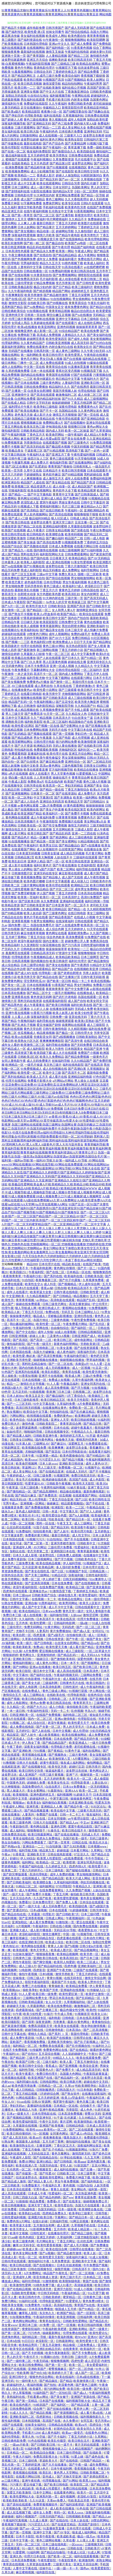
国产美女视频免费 (14, 682)
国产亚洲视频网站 (17, 793)
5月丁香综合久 (76, 1395)
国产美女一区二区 (14, 985)
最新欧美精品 (99, 618)
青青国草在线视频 (58, 374)
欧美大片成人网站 (78, 1878)
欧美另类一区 (89, 1954)
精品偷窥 (69, 2345)
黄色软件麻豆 (52, 474)
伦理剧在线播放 (31, 147)
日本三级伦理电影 (69, 2452)
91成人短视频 (98, 2257)
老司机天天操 (99, 905)
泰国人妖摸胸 (11, 765)
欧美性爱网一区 (41, 1623)
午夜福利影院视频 (38, 63)
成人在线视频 (32, 1615)
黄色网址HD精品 (29, 498)
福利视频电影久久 (92, 2416)
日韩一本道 (50, 1511)
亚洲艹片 (72, 1774)
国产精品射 (17, 2057)
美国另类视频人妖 (65, 390)
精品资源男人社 (41, 486)
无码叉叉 (67, 1312)
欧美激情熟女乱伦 (22, 2145)
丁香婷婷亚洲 (31, 2464)
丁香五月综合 (36, 937)
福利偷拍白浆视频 (54, 1802)
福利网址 (28, 1862)
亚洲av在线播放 (40, 1667)
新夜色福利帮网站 (66, 1344)
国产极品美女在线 (52, 630)
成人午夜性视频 (94, 877)
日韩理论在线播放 (82, 2249)
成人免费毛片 (87, 793)
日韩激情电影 (54, 2030)
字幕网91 (60, 2217)
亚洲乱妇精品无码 (48, 2349)
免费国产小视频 (88, 1052)
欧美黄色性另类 (75, 207)
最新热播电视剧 (94, 1491)
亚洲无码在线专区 (46, 873)
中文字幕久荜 (69, 1511)
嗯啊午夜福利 (36, 219)
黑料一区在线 (45, 1523)
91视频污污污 (35, 1539)
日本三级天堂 (74, 630)
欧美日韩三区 (63, 1340)
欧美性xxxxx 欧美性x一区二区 (46, 2129)
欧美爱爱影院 (100, 2568)
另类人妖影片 (92, 973)
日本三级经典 (29, 1487)
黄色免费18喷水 (94, 2301)
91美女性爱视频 (81, 562)
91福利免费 (33, 2448)
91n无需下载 (96, 2293)
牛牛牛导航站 (94, 1858)
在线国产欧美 (92, 1264)
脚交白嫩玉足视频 (58, 315)
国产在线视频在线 (26, 809)
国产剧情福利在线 (17, 191)
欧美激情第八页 (60, 1758)
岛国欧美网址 (81, 187)
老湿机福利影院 (30, 1934)
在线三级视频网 (69, 550)
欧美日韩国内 (95, 1683)
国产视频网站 (90, 1663)
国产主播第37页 (69, 977)
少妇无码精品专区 (42, 1938)
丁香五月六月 (49, 590)
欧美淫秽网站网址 (20, 741)
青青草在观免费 (86, 2197)
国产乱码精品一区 (88, 1998)
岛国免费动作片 (33, 1786)
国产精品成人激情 (14, 2181)
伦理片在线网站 (16, 1080)
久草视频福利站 (73, 115)
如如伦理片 (15, 1431)
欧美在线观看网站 (49, 183)
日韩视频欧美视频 (78, 2516)
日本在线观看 (58, 1910)
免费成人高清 (100, 634)
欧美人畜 (66, 2061)
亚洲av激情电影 (65, 1718)
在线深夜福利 (65, 921)
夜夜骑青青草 (55, 989)
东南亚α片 (82, 1363)
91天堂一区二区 (54, 713)
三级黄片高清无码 (19, 1758)
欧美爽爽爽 (56, 1447)
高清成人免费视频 (49, 335)
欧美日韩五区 (62, 1667)
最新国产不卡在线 (64, 1982)
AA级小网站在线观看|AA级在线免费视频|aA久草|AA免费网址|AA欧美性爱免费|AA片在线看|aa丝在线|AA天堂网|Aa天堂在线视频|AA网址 (56, 1200)
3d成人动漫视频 (65, 1332)
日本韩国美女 (74, 1048)
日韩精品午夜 (11, 622)
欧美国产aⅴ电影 (75, 243)
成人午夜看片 (36, 530)
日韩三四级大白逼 (25, 2197)
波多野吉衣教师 (93, 135)
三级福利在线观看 (85, 857)
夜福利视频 (34, 2384)
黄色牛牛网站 (23, 67)
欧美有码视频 (74, 534)
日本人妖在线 (79, 2520)
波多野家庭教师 (27, 1427)
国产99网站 (20, 1667)
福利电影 (54, 2018)
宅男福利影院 (30, 263)
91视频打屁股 (78, 1691)
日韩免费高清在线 (14, 1834)
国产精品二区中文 (39, 993)
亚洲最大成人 (19, 1930)
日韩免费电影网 (21, 2408)
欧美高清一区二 (53, 785)
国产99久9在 (38, 2373)
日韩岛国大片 (66, 2089)
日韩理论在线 (82, 2037)
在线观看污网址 (81, 678)
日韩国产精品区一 (92, 2460)
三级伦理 (81, 2357)
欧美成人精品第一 (80, 2229)
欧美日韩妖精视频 (83, 1419)
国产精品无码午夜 (86, 1738)
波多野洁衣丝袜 (77, 1770)
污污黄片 (16, 2484)
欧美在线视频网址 (39, 490)
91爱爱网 (19, 2552)
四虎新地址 (44, 2416)
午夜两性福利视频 (53, 1487)
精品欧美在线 (71, 1264)
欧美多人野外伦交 (90, 1982)
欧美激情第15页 (84, 2380)
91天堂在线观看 (97, 929)
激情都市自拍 (97, 1830)
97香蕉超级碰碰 (31, 618)
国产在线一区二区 (14, 151)
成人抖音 (50, 1284)
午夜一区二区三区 (58, 654)
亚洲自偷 (31, 1603)
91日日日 (28, 2341)
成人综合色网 (55, 929)
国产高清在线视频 (61, 514)
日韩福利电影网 (65, 1623)
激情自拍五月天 (16, 829)
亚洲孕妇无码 (93, 131)
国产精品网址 (102, 642)
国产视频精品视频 (19, 2117)
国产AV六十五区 (60, 638)
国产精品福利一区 (67, 2077)
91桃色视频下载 (72, 263)
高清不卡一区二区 (46, 674)
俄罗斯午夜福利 (64, 2101)
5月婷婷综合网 (49, 2093)
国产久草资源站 (100, 430)
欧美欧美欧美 (22, 1647)
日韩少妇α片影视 (91, 1946)
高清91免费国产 (91, 897)
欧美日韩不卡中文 (90, 689)
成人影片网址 (17, 833)
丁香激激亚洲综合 (77, 91)
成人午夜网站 (87, 255)
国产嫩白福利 (55, 538)
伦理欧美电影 (33, 115)
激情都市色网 (99, 55)
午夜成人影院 (17, 781)
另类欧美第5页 (90, 1344)
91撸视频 (9, 1762)
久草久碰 (8, 2572)
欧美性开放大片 (36, 606)
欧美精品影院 (31, 111)
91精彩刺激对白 (91, 175)
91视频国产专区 (77, 1571)
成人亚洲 (63, 2225)
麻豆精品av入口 (91, 506)
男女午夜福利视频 (75, 582)
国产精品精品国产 (54, 1742)
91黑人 (40, 2037)
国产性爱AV (47, 2173)
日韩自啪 (60, 1288)
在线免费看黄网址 (51, 1890)
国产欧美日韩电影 (56, 2484)
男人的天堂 (14, 2357)
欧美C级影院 (101, 2177)
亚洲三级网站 (11, 1639)
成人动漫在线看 (69, 279)
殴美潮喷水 (103, 2133)
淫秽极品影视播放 (60, 1316)
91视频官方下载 (66, 67)
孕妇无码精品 (74, 785)
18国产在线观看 (13, 2424)
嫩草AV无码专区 (24, 2245)
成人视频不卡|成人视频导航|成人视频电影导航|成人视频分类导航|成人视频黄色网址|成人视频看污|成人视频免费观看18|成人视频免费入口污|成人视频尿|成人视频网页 (56, 1192)
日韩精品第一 (98, 1571)
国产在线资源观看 (86, 1348)
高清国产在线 (78, 1479)
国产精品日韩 (92, 1423)
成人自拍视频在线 (55, 1068)
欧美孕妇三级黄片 (81, 2213)
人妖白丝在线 (101, 1890)
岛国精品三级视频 (23, 418)
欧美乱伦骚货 (57, 2440)
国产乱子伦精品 (53, 2149)
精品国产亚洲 (93, 1048)
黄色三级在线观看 (62, 458)
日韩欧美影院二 (47, 1423)
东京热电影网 (11, 909)
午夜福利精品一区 (74, 2293)
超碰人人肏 (37, 1336)
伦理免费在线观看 (75, 2333)
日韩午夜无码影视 (93, 977)
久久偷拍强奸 (84, 231)
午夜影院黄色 (67, 2560)
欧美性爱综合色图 (54, 1515)
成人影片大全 (43, 414)
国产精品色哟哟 (50, 2197)
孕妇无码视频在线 (92, 1882)
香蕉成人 (51, 2065)
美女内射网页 (90, 594)
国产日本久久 (71, 658)
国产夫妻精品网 (75, 143)
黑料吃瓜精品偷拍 (34, 1363)
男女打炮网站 (83, 985)
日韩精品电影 (75, 2125)
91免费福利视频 (59, 271)
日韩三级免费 (42, 1475)
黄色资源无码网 (41, 997)
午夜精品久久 (82, 1886)
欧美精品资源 (11, 905)
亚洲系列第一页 (47, 2496)
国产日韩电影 (43, 1643)
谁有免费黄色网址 (77, 307)
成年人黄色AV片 (97, 1463)
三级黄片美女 (62, 2564)
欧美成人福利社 (94, 263)
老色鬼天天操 (23, 414)
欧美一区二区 (88, 1790)
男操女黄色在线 (69, 502)
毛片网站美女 (45, 2241)
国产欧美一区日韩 (59, 981)
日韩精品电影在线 (30, 598)
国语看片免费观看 (33, 989)
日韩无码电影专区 (34, 2018)
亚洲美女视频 (30, 91)
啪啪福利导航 (33, 1431)
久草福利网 (65, 2237)
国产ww (68, 2197)
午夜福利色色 (49, 131)
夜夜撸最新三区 (46, 1280)
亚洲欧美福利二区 (90, 1966)
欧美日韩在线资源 (78, 861)
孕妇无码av (18, 2105)
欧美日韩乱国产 (38, 833)
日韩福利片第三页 (96, 139)
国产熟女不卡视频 (20, 614)
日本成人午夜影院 (14, 602)
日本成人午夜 (37, 2193)
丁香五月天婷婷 (66, 223)
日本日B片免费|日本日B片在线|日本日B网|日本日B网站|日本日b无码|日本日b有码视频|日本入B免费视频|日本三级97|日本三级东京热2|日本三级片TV (55, 1112)
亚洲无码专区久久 (99, 662)
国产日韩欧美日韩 (43, 2444)
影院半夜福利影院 (37, 1982)
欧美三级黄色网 (21, 1822)
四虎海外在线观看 (15, 1591)
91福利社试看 (28, 2301)
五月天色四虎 (39, 163)
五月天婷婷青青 (55, 1778)
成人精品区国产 (82, 486)
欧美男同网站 (68, 1603)
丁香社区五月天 (65, 2145)
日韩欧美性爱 (89, 1292)
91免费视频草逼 (12, 442)
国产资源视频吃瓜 (66, 2412)
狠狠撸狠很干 (36, 1830)
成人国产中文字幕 (34, 1607)
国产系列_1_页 (58, 2034)
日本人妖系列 (101, 1535)
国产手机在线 (95, 1503)
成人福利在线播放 (66, 2169)
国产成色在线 (94, 2456)
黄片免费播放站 (61, 1631)
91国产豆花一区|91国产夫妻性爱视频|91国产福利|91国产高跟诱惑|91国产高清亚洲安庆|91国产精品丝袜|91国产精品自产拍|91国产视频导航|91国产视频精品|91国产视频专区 (56, 1208)
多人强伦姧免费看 (68, 1567)
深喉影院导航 (65, 705)
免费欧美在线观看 (51, 2045)
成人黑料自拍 (43, 685)
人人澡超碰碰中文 (74, 2053)
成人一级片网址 (41, 187)
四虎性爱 (77, 2361)
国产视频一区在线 (47, 725)
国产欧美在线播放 (26, 410)
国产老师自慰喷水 (70, 973)
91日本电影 (84, 2089)
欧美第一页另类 (12, 470)
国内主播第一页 (53, 941)
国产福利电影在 (92, 2181)
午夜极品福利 (69, 1383)
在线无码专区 (73, 1978)
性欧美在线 (56, 1519)
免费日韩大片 (11, 1423)
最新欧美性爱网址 (51, 2177)
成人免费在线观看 (52, 362)
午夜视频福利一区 (78, 1918)
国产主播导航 (65, 215)
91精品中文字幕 (100, 965)
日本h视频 (46, 1974)
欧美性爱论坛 (98, 2333)
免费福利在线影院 (36, 103)
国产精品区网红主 (23, 75)
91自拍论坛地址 (38, 95)
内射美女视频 (80, 99)
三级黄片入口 (73, 135)
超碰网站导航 (65, 231)
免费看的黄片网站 (37, 1535)
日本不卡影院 (25, 2536)
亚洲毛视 (32, 1806)
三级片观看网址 (25, 127)
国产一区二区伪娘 (14, 678)
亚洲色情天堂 (14, 315)
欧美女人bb (99, 2014)
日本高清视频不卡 (26, 821)
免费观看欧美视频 (46, 749)
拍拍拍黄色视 (42, 1531)
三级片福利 (50, 2061)
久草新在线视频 (33, 1639)
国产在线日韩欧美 (52, 510)
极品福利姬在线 (16, 155)
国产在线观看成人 (33, 929)
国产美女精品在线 (58, 482)
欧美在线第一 (11, 358)
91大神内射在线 (53, 598)
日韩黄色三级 (22, 1958)
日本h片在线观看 (27, 1288)
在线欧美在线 (56, 1695)
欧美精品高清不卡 (80, 1288)
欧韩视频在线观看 (39, 1415)
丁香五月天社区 (33, 1312)
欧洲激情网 (87, 2560)
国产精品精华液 (35, 167)
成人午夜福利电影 (92, 1687)
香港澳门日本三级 (58, 1391)
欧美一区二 (77, 2365)
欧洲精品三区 (80, 885)
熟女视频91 (14, 1411)
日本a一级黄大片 (18, 2113)
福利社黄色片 (43, 865)
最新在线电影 (33, 143)
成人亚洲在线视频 (58, 562)
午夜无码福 (41, 2361)
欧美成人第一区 (33, 2249)
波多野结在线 (55, 566)
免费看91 (25, 1902)
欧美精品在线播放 (86, 769)
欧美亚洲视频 (66, 2317)
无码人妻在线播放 (65, 745)
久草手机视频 (78, 1698)
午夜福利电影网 (41, 1268)
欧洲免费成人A (63, 642)
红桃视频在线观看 (14, 2077)
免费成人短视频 (59, 1379)
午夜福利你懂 (22, 1328)
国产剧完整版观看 (15, 1874)
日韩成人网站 (54, 1918)
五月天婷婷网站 (66, 227)
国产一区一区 (55, 861)
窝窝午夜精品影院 (80, 1826)
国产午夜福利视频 (14, 434)
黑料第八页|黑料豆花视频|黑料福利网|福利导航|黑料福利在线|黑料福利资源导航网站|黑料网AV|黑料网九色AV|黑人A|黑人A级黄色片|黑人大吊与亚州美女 (56, 1140)
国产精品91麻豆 (26, 1495)
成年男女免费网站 (87, 889)
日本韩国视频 (31, 2420)
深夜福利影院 (39, 1017)
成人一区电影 (97, 1635)
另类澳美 (59, 2022)
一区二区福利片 (91, 670)
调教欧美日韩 (14, 721)
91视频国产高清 (53, 79)
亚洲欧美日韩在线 (45, 1958)
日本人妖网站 (27, 227)
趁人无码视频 (99, 199)
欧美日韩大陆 (30, 131)
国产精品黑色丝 (12, 1005)
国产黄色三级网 (86, 2384)
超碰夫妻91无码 (100, 51)
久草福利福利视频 (66, 1882)
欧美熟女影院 (74, 139)
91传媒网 (35, 2049)
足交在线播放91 (31, 107)
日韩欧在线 (75, 2548)
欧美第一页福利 (28, 897)
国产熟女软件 (70, 2093)
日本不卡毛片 (102, 678)
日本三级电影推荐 (26, 1399)
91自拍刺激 (54, 1846)
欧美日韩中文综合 (31, 2065)
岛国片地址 (41, 1320)
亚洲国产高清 (76, 606)
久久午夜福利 (58, 103)
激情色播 (28, 1423)
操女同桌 (16, 1543)
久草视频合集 (12, 2508)
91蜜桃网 (45, 1427)
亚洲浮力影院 (63, 2289)
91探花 (47, 2305)
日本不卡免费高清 (37, 666)
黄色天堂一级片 (74, 1611)
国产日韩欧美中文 (98, 606)
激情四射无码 (81, 2153)
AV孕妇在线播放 (71, 2157)
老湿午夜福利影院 (30, 941)
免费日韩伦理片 (47, 2073)
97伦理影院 (63, 1886)
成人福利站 (18, 1830)
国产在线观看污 (66, 323)
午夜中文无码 (48, 2121)
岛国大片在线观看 (87, 2205)
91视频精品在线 (99, 498)
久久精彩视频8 (78, 1028)
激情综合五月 (12, 1695)
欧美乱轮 (45, 2472)
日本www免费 (51, 1611)
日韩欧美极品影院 (20, 287)
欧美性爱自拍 (64, 2205)
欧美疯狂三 (96, 1395)
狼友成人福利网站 (73, 1762)
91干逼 (58, 2117)
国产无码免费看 (81, 1044)
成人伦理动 (80, 1730)
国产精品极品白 (69, 845)
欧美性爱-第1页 (34, 31)
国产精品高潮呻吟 (45, 1491)
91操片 (48, 2014)
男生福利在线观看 (33, 99)
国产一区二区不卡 (77, 905)
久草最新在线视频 (80, 526)
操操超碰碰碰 (61, 402)
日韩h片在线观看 (92, 203)
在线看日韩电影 (31, 693)
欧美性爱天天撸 (57, 1647)
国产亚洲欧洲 (22, 1750)
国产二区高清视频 (95, 2030)
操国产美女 (94, 1639)
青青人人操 (55, 1946)
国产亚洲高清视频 (37, 1583)
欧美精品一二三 (25, 175)
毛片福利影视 (49, 279)
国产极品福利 (55, 1395)
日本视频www (97, 1846)
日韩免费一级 (59, 1017)
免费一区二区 (31, 1579)
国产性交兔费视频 (55, 825)
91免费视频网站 (14, 2129)
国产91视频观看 (57, 167)
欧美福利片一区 (53, 813)
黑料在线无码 (30, 554)
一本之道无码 (23, 674)
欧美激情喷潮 (87, 741)
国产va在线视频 (12, 566)
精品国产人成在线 (33, 482)
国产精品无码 (60, 1527)
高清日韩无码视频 (28, 1407)
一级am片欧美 (20, 2444)
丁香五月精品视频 (25, 2093)
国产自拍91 (29, 2053)
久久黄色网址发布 (90, 410)
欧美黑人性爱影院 (49, 1858)
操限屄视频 (62, 2269)
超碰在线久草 (67, 1595)
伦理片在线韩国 (31, 646)
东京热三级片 (52, 1064)
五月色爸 (22, 1623)
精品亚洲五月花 (12, 211)
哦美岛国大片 (73, 2137)
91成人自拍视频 (75, 362)
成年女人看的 (11, 1044)
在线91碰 (12, 2528)
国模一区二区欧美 (90, 574)
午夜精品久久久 (82, 1431)
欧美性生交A (33, 1284)
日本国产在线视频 (51, 2400)
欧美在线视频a (101, 981)
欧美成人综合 (54, 1942)
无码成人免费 (84, 1009)
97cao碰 (12, 2237)
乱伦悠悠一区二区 (19, 2169)
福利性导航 (27, 2069)
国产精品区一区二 (39, 610)
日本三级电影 (90, 319)
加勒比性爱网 (101, 1942)
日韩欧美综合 (57, 606)
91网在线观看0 (26, 2097)
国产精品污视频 (73, 1459)
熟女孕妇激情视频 (93, 2026)
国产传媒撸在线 (12, 143)
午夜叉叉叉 (65, 1523)
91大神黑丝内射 (44, 195)
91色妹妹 (98, 1918)
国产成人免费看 (81, 43)
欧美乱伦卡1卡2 (30, 1515)
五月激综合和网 (44, 2225)
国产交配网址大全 (72, 725)
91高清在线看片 (72, 267)
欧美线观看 (21, 1950)
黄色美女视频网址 (92, 1898)
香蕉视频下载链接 (93, 75)
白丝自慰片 (53, 1786)
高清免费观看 (75, 937)
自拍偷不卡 (88, 2105)
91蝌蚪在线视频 (44, 319)
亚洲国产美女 (93, 785)
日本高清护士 (71, 897)
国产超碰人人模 (12, 119)
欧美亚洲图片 (102, 562)
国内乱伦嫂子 (90, 183)
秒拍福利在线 (23, 749)
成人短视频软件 (47, 849)
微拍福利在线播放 (78, 2141)
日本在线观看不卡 (99, 470)
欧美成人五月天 (37, 1076)
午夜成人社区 (76, 2552)
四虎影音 (39, 1970)
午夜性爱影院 (47, 2560)
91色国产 (8, 1371)
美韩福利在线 (16, 2396)
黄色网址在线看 (56, 933)
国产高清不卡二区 (74, 1072)
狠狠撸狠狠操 (87, 953)
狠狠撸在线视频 (31, 697)
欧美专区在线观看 (22, 2349)
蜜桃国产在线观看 (17, 159)
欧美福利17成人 (73, 586)
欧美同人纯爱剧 (65, 1962)
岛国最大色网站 (71, 2073)
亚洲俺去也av (38, 1591)
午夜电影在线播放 (96, 354)
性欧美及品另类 (79, 2500)
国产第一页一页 (56, 2365)
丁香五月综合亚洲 (61, 1499)
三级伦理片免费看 (60, 1547)
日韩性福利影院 (97, 1575)
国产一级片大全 (14, 1894)
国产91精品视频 (54, 450)
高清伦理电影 (38, 1874)
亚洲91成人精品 (51, 498)
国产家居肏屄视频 (14, 2026)
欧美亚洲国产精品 (30, 813)
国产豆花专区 (65, 701)
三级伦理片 (15, 1627)
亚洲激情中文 (20, 394)
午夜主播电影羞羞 (20, 255)
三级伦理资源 (23, 283)
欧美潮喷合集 (55, 534)
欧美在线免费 (90, 331)
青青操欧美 (56, 1986)
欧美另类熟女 (59, 155)
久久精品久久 (84, 666)
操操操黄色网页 (21, 1316)
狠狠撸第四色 (102, 1272)
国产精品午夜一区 (76, 1806)
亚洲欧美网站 (78, 2329)
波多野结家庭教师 (14, 59)
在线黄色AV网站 (96, 2432)
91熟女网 (8, 2141)
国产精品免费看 (88, 71)
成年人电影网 (77, 119)
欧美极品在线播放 (23, 658)
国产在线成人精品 (14, 402)
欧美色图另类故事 (24, 2085)
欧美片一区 (84, 2492)
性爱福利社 (82, 1547)
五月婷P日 (23, 1730)
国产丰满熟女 (63, 797)
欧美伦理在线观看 (58, 885)
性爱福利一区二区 (61, 2193)
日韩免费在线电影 (81, 155)
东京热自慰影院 (76, 646)
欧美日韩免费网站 (31, 2365)
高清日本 (8, 1463)
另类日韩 (67, 2357)
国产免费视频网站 (65, 275)
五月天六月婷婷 (12, 474)
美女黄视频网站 (100, 339)
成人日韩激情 (27, 705)
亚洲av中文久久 (59, 43)
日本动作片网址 (94, 1938)
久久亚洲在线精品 (99, 438)
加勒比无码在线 (16, 95)
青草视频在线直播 (34, 1754)
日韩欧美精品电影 (33, 430)
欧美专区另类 (57, 1766)
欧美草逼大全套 (41, 1292)
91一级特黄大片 (27, 2380)
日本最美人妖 (11, 562)
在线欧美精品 (20, 163)
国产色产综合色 (53, 143)
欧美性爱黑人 (74, 354)
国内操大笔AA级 (85, 123)
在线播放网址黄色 (54, 1407)
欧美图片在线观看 (90, 223)
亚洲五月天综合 (37, 59)
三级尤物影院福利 (86, 2237)
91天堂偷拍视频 (85, 458)
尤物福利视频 (34, 1451)
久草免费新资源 (63, 159)
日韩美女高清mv (25, 239)
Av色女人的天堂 (56, 602)
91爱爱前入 (73, 2301)
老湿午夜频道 (57, 1722)
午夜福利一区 (74, 510)
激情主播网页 (51, 1934)
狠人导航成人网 (26, 1308)
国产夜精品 (56, 1750)
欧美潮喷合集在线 (91, 2209)
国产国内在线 (39, 558)
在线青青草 (71, 2349)
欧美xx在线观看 (22, 1036)
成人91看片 (65, 2285)
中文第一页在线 (34, 366)
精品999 (32, 1264)
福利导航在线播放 (58, 1044)
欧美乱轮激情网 (12, 243)
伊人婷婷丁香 (51, 1579)
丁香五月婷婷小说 (71, 650)
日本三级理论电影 (33, 965)
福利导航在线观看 (88, 869)
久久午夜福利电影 (20, 291)
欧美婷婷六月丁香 (61, 2373)
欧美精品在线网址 (88, 63)
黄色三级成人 (52, 586)
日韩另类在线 (33, 785)
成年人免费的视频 (62, 1874)
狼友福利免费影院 (39, 151)
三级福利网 (50, 1683)
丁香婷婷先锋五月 (65, 71)
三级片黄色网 (78, 1754)
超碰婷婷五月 (80, 291)
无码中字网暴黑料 (36, 638)
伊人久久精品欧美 (22, 2488)
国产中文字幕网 (98, 602)
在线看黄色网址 (65, 2492)
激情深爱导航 (52, 83)
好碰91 (14, 1858)
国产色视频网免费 (23, 259)
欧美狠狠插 (21, 1794)
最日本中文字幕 (44, 1671)
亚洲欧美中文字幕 (84, 2261)
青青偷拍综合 (101, 2022)
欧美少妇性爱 (84, 1013)
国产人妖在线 (41, 1730)
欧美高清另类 (42, 2289)
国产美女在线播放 (58, 965)
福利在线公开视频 (74, 87)
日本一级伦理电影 (97, 1599)
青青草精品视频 (59, 311)
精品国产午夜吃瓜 (55, 2273)
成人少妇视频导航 (42, 171)
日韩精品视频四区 (90, 1332)
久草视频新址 (96, 1068)
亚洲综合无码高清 (52, 801)
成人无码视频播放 (58, 1367)
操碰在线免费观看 (28, 1304)
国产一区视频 (66, 2325)
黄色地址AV (11, 1946)
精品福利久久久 (59, 386)
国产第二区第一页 (36, 1543)
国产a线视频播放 (64, 1036)
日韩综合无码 (43, 71)
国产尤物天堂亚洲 (69, 2476)
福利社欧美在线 (81, 1005)
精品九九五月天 (50, 263)
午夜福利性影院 (38, 1710)
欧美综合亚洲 (89, 2065)
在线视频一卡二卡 (44, 1599)
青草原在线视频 (14, 2564)
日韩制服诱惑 (45, 2089)
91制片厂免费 (98, 2149)
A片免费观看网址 (89, 1403)
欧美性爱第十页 (87, 2341)
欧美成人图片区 (62, 1950)
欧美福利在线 (73, 1276)
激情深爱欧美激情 (14, 538)
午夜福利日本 (95, 2097)
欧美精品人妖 (11, 1312)
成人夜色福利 (66, 1352)
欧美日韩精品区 (56, 909)
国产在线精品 (79, 2049)
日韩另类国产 (55, 27)
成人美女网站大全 (74, 127)
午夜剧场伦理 (19, 1826)
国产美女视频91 (25, 231)
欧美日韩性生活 (99, 1499)
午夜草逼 (12, 1487)
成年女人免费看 (47, 259)
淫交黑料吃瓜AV (35, 981)
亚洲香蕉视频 (20, 921)
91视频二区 (18, 1722)
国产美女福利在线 (99, 335)
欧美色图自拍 (77, 35)
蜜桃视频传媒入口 (54, 2448)
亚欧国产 (16, 2041)
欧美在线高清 (66, 1619)
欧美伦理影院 (11, 147)
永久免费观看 (50, 901)
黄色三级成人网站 (54, 1691)
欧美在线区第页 (75, 809)
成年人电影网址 (18, 1702)
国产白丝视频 (72, 358)
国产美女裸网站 (66, 841)
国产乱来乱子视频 (23, 1024)
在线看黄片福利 (100, 1451)
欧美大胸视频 (44, 857)
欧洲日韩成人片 (49, 1308)
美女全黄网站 (36, 1790)
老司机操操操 (102, 103)
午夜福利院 (37, 1272)
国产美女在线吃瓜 (37, 1571)
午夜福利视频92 (41, 159)
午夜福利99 (40, 1926)
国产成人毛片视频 (76, 2245)
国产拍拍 (50, 2384)
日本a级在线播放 (88, 2376)
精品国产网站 (61, 291)
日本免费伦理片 (43, 1902)
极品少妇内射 (43, 287)
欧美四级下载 (43, 1052)
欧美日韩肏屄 (59, 961)
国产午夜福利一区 (55, 147)
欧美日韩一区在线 (34, 1519)
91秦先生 (54, 1830)
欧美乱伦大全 (98, 1842)
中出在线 (39, 1818)
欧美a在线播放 (27, 327)
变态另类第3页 (65, 283)
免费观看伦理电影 (96, 2137)
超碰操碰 (8, 2516)
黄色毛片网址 (30, 358)
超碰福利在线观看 (14, 634)
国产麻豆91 (59, 1443)
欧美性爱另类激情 (95, 1371)
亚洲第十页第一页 (14, 55)
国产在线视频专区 (34, 1766)
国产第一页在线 (88, 414)
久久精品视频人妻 (33, 909)
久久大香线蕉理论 (77, 199)
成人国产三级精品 (33, 199)
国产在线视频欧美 (87, 1583)
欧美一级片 (25, 1643)
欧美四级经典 (78, 1906)
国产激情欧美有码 (63, 1659)
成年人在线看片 (39, 773)
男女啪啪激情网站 (83, 578)
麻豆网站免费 (11, 502)
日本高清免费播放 (41, 2309)
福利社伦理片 (78, 961)
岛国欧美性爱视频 (23, 2293)
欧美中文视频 (19, 2233)
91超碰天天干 (82, 1794)
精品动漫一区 (46, 231)
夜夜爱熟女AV (88, 1930)
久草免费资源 (61, 2261)
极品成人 (39, 1316)
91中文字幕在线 (44, 1403)
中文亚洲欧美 (15, 1296)
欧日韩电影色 (36, 534)
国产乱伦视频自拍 (78, 2045)
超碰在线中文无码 (96, 2081)
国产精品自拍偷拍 (53, 2552)
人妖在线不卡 (63, 857)
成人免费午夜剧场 (14, 1559)
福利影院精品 (46, 705)
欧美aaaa (80, 2161)
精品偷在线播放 (71, 1491)
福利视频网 (64, 1794)
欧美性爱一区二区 (30, 1072)
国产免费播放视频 (37, 1507)
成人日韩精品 (25, 2089)
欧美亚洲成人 (78, 1742)
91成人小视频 (83, 2289)
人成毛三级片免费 (49, 75)
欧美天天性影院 (78, 1399)
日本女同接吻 (57, 1818)
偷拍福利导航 (59, 462)
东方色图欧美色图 (49, 594)
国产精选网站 (59, 837)
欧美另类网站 (11, 1579)
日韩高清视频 (20, 961)
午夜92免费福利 (100, 530)
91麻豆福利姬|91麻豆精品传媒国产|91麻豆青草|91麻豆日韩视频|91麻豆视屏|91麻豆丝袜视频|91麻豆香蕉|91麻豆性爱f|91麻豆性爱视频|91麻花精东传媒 (56, 1236)
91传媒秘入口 (96, 1990)
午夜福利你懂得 (44, 2317)
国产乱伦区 (97, 1324)
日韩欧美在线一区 (30, 825)
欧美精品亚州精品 (96, 107)
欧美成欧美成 (66, 2536)
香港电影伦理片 (44, 67)
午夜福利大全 (36, 454)
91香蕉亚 (19, 1854)
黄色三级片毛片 (71, 2277)
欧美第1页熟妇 (85, 1020)
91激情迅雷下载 (61, 1591)
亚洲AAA (71, 1790)
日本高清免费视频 (70, 2113)
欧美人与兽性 (55, 1048)
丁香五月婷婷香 (66, 893)
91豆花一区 (100, 1367)
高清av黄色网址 (50, 765)
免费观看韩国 (17, 753)
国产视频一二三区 (17, 642)
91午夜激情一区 (53, 39)
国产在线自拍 (43, 255)
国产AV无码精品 (99, 558)
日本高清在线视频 (90, 893)
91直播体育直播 (78, 366)
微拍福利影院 (11, 430)
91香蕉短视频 (28, 1375)
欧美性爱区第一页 (71, 1994)
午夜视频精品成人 (42, 957)
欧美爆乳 (35, 2388)
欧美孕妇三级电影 (46, 406)
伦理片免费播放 (88, 1619)
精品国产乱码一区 (20, 701)
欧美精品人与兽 (27, 2109)
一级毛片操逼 (33, 1064)
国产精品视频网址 (86, 1950)
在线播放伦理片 (59, 2233)
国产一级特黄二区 (19, 2361)
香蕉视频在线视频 (25, 2472)
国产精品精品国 (53, 1878)
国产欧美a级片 (11, 111)
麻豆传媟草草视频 (33, 933)
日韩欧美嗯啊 (22, 1818)
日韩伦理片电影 (44, 741)
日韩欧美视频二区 (92, 2472)
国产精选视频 (42, 291)
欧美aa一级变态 (73, 2432)
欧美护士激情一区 (98, 1994)
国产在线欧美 (92, 2452)
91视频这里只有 (48, 239)
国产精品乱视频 (41, 2412)
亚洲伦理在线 (83, 1316)
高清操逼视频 (83, 2285)
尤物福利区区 (68, 749)
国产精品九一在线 (20, 550)
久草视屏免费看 (94, 1280)
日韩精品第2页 (24, 857)
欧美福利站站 (30, 630)
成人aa (6, 2085)
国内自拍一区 (11, 761)
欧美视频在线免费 (34, 1447)
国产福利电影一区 (58, 47)
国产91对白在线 (100, 343)
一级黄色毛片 (99, 1056)
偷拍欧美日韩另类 (82, 1894)
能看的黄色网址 (100, 2049)
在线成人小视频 (84, 917)
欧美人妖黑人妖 (63, 1013)
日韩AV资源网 (41, 2101)
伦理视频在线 (51, 2480)
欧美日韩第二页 (91, 279)
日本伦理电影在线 (44, 2113)
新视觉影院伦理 (72, 107)
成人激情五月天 (53, 478)
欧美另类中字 (52, 693)
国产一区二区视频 (82, 2273)
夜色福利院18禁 (41, 642)
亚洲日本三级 (28, 2325)
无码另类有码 (33, 586)
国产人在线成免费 (67, 925)
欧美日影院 (24, 1671)
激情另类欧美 (64, 1974)
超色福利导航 (33, 582)
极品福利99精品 (39, 518)
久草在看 (69, 2540)
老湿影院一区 (44, 2341)
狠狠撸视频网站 (75, 39)
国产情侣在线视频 (58, 578)
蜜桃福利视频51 (50, 506)
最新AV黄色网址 (78, 2022)
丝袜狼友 (19, 1978)
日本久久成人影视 (25, 1555)
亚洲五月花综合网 (86, 2564)
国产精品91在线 (100, 307)
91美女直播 (65, 1348)
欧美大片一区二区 (79, 1778)
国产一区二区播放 (17, 1009)
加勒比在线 (18, 1551)
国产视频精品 (67, 1284)
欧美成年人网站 (56, 35)
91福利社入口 (101, 2045)
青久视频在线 (58, 119)
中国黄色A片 (45, 2069)
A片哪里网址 (81, 1758)
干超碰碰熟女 (33, 474)
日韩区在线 (80, 1842)
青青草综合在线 (56, 366)
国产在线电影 (69, 2460)
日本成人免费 (95, 1726)
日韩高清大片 (30, 179)
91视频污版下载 (97, 143)
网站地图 (105, 14)
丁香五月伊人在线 (96, 674)
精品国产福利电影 (83, 247)
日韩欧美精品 (36, 538)
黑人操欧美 (10, 1375)
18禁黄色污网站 (37, 634)
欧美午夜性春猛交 (49, 757)
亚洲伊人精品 (36, 861)
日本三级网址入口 (87, 1312)
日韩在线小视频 (61, 1926)
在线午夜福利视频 (36, 211)
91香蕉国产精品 (62, 985)
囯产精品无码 (49, 179)
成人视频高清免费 (75, 1679)
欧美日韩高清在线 (83, 271)
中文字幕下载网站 (58, 678)
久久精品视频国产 (38, 1296)
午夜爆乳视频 (20, 462)
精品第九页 (47, 1850)
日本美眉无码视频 (28, 853)
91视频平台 (93, 1467)
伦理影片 (48, 1914)
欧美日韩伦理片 (53, 354)
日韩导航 (101, 2213)
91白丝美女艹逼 (82, 717)
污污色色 (34, 2333)
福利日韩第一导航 (97, 901)
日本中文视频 (61, 1730)
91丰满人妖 (24, 1443)
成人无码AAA (90, 1655)
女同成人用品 (20, 323)
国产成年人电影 (78, 339)
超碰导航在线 (34, 2030)
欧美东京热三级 (34, 426)
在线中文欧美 (30, 765)
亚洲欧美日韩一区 (93, 382)
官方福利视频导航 (61, 769)
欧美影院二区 (79, 2484)
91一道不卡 (65, 2444)
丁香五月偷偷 (31, 2149)
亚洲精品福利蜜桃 (55, 526)
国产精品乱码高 (60, 833)
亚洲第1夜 (100, 1886)
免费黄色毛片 (87, 817)
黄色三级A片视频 (95, 781)
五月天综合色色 (12, 638)
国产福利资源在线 (30, 39)
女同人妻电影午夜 (14, 1060)
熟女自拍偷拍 (11, 1842)
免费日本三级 (12, 1615)
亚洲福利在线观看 (72, 901)
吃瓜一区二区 (28, 2257)
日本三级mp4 (21, 1595)
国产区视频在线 (96, 725)
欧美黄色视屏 (11, 2018)
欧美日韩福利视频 (90, 2325)
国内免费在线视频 (85, 1926)
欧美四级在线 (86, 151)
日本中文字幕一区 (22, 2540)
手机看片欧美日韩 (58, 99)
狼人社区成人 (60, 518)
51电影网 (25, 1970)
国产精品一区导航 (93, 195)
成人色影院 (97, 1479)
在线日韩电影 (77, 913)
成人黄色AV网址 (47, 1663)
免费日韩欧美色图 (80, 103)
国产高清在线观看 (42, 394)
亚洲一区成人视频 (62, 666)
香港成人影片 (46, 175)
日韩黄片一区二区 (42, 793)
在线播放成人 (86, 993)
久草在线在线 (63, 685)
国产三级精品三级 (63, 63)
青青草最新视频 (88, 1551)
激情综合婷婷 (11, 654)
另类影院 (72, 2109)
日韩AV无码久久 (98, 757)
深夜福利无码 (86, 1352)
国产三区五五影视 (23, 574)
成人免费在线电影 (22, 1726)
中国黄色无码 (16, 1782)
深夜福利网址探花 (89, 2145)
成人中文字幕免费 (83, 654)
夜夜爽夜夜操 (52, 2137)
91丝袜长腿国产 (24, 1954)
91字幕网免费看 (31, 203)
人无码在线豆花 (39, 2153)
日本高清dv (74, 2030)
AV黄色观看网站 (74, 805)
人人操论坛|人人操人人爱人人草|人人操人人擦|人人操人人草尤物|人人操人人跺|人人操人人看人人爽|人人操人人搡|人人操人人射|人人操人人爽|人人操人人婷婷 (56, 1228)
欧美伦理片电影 (82, 1531)
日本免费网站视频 (36, 729)
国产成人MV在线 (26, 973)
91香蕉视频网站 (84, 211)
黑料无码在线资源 (30, 1001)
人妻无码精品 (11, 107)
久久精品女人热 (76, 713)
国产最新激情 (27, 650)
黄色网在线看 (39, 1826)
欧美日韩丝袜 (11, 1467)
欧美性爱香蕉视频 (49, 2245)
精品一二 (13, 1383)
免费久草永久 (68, 574)
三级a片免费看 (93, 1375)
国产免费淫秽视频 (23, 893)
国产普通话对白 (18, 1910)
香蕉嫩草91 (97, 1447)
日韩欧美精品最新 (31, 2002)
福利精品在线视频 (94, 358)
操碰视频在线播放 (45, 1359)
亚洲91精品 (44, 2161)
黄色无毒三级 (85, 2101)
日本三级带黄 (86, 2173)
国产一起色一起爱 (97, 450)
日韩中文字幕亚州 (93, 502)
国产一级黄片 (98, 2329)
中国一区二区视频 (22, 1523)
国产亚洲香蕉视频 (31, 1918)
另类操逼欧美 (11, 91)
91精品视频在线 (88, 841)
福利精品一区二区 (25, 2045)
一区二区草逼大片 (98, 1651)
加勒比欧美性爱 (97, 119)
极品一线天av (86, 2536)
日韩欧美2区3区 (28, 1056)
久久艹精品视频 (41, 717)
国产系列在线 (53, 1276)
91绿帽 (105, 1738)
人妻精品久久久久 (74, 335)
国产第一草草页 (22, 215)
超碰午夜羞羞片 (82, 1427)
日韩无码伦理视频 (14, 339)
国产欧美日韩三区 (85, 1667)
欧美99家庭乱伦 (44, 378)
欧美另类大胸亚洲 (87, 701)
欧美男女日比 (49, 845)
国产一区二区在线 (61, 1363)
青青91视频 (55, 1978)
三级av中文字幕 (47, 574)
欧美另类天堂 (27, 977)
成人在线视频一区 (51, 135)
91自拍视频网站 (61, 299)
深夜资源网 (17, 1778)
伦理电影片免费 (62, 1746)
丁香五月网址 (66, 2241)
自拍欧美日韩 (36, 303)
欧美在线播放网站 (74, 1734)
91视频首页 (82, 2014)
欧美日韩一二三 (25, 87)
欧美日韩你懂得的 (19, 2133)
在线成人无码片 (77, 1471)
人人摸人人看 (85, 2540)
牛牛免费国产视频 (95, 2265)
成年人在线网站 (12, 366)
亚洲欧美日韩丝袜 (71, 1463)
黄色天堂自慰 (33, 1028)
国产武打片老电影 (65, 997)
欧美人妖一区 (93, 2253)
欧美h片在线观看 (14, 1718)
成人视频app (18, 2309)
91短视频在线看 (37, 311)
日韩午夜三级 (17, 458)
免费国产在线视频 (14, 2369)
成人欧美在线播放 (62, 2508)
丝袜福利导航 (61, 1060)
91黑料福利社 (48, 1603)
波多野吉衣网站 (82, 163)
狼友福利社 (94, 1814)
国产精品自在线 (47, 977)
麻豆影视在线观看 (71, 873)
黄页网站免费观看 (68, 195)
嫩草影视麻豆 (19, 1938)
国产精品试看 (80, 2404)
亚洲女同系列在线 (93, 1383)
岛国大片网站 (99, 31)
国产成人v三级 (18, 518)
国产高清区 (21, 1340)
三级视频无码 (94, 2544)
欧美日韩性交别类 (87, 171)
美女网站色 (79, 2189)
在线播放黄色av (22, 689)
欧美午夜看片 (25, 2073)
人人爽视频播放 (31, 478)
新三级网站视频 (47, 650)
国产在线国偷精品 (71, 239)
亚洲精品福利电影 (80, 1076)
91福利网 (33, 2552)
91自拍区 (28, 1280)
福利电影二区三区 (75, 1714)
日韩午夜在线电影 (66, 1292)
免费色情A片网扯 (19, 2221)
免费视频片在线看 (71, 821)
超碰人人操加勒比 (68, 175)
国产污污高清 (71, 945)
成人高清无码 (80, 343)
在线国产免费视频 (99, 207)
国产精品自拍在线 (14, 1914)
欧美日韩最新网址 (40, 1834)
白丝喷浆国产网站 (71, 849)
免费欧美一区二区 (81, 1407)
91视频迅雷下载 (91, 370)
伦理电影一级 (47, 973)
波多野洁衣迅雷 (92, 2077)
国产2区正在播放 (16, 466)
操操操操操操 (95, 805)
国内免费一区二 (19, 925)
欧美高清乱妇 (71, 594)
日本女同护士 (62, 187)
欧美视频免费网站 (17, 171)
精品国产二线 (74, 538)
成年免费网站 (98, 2464)
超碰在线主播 (77, 662)
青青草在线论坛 (50, 2321)
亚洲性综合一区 (75, 761)
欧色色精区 (27, 2237)
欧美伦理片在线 (57, 753)
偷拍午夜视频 (28, 1974)
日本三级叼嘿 (90, 1914)
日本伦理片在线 (50, 1264)
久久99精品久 (88, 2117)
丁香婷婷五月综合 (96, 542)
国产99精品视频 (12, 913)
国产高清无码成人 (96, 598)
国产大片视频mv (38, 299)
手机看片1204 (31, 2432)
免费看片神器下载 (78, 2177)
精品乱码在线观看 (39, 247)
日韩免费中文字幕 (71, 622)
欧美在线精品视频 (48, 1563)
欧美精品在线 (46, 418)
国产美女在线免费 (73, 438)
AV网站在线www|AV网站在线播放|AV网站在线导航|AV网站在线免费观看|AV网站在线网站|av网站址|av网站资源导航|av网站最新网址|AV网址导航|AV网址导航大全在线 (55, 1164)
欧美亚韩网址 (47, 327)
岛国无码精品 (47, 2209)
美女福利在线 (11, 131)
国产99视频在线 (57, 303)
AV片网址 (39, 1547)
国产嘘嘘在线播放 (78, 1870)
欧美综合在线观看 (91, 614)
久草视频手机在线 (83, 2225)
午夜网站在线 (81, 95)
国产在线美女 (72, 2201)
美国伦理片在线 (83, 682)
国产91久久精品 (72, 398)
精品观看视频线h (73, 1503)
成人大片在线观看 (65, 1052)
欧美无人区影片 (90, 1603)
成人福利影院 (36, 1048)
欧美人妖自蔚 (33, 913)
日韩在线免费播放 (36, 386)
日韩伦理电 (10, 1850)
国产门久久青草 (31, 662)
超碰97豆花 (76, 1766)
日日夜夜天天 (59, 558)
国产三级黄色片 (78, 442)
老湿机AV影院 (87, 2496)
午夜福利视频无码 (66, 1675)
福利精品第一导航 (34, 2337)
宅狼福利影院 (17, 490)
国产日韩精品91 (94, 801)
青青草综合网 (81, 777)
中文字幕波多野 (13, 1535)
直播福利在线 (36, 753)
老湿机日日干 (94, 586)
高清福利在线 (63, 2305)
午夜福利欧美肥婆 (54, 2329)
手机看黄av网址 (38, 2396)
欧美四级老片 (11, 646)
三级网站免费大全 (35, 1998)
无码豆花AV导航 (65, 1930)
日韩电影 (68, 2018)
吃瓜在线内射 (54, 781)
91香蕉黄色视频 (81, 47)
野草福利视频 (95, 1359)
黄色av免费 (37, 1702)
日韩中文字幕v (20, 1599)
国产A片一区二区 (13, 606)
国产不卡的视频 (33, 2353)
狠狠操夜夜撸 (11, 51)
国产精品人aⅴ (69, 1822)
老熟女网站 (103, 2560)
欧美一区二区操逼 (77, 430)
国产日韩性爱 (85, 283)
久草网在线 (41, 1328)
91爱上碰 (77, 2456)
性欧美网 (23, 2373)
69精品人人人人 (64, 2057)
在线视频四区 (78, 167)
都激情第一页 (89, 1774)
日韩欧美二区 (11, 885)
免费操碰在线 (97, 219)
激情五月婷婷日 (78, 825)
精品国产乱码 (86, 1300)
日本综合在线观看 (92, 1902)
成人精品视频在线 (26, 709)
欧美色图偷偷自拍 (72, 1455)
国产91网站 (70, 2480)
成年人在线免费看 (77, 478)
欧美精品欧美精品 (68, 957)
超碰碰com (14, 2249)
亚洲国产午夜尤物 (59, 1970)
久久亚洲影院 (30, 945)
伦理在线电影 (87, 390)
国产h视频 (71, 1946)
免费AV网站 (27, 2161)
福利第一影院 (97, 2189)
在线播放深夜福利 (62, 1009)
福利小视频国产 (27, 2516)
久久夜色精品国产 (33, 343)
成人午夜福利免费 (42, 817)
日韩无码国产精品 (51, 2516)
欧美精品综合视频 (42, 2452)
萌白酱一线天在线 (20, 777)
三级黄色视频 (60, 1320)
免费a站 (38, 1647)
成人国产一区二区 (87, 2373)
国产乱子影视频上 (86, 2041)
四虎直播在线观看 (69, 1938)
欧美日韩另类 (99, 566)
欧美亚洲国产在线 (40, 2077)
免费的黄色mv (64, 1415)
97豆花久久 (82, 1854)
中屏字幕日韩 (59, 1798)
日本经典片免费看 (71, 131)
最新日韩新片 (46, 223)
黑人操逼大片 (16, 1790)
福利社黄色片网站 (52, 139)
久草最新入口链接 (33, 654)
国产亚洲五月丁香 (58, 454)
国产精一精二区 (34, 243)
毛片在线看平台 (85, 159)
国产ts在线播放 (82, 315)
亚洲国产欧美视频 (51, 2125)
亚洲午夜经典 (31, 2480)
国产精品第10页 (60, 163)
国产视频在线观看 (39, 733)
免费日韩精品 (81, 638)
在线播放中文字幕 (95, 1555)
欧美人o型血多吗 (45, 614)
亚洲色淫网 (59, 1826)
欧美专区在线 (71, 203)
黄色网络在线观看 (17, 817)
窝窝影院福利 (31, 2329)
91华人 (100, 2369)
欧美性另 (8, 1300)
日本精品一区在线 (79, 1272)
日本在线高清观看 (89, 2018)
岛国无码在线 (48, 2165)
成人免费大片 (39, 462)
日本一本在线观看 (42, 370)
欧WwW (80, 2337)
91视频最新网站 (77, 2149)
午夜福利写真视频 (15, 2520)
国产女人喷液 (97, 646)
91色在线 (82, 2508)
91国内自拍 (84, 2185)
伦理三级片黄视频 (20, 319)
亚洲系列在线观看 (27, 1371)
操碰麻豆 (53, 1503)
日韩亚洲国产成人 (84, 1336)
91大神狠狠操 (11, 1786)
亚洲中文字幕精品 (68, 319)
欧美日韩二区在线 (78, 1942)
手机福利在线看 (53, 207)
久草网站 (101, 2436)
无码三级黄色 (98, 1838)
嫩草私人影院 (28, 2313)
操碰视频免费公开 (95, 2201)
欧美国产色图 (73, 781)
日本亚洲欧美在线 (81, 1802)
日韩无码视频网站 (75, 1579)
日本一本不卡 (70, 1663)
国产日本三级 (89, 1958)
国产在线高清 (94, 1064)
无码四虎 (68, 1627)
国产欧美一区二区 (60, 2556)
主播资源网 (44, 2145)
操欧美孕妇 (30, 1990)
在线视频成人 (31, 1878)
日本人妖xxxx (48, 1463)
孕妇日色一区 (84, 733)
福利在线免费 (97, 1028)
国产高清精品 (30, 510)
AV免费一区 (47, 2325)
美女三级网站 (96, 913)
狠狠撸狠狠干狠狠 (86, 514)
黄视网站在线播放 (74, 1308)
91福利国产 (40, 2392)
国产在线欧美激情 (49, 87)
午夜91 (93, 2053)
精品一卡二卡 (81, 981)
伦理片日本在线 (35, 2556)
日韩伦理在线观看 (14, 2261)
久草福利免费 (66, 1403)
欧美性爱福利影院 (25, 2121)
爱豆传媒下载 (32, 2484)
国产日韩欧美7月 (68, 1914)
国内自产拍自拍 (78, 618)
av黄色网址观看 (28, 805)
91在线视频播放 (19, 841)
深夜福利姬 (76, 1575)
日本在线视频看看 (39, 985)
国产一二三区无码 (19, 1403)
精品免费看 (37, 2201)
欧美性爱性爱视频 (66, 1898)
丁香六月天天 (97, 1017)
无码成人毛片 (90, 1834)
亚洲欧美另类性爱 (19, 1359)
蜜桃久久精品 (37, 2034)
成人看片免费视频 (23, 757)
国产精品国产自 (62, 969)
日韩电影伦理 (23, 195)
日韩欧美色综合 (86, 1559)
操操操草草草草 (86, 327)
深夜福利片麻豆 (77, 2257)
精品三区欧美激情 (14, 2269)
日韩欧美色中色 (100, 881)
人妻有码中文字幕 (30, 267)
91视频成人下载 (28, 506)
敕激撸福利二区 (66, 394)
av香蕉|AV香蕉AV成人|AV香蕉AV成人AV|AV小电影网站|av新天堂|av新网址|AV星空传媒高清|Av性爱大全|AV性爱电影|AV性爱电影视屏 (56, 1120)
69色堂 (6, 1391)
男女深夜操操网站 (74, 757)
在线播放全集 (93, 849)
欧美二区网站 (66, 869)
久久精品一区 (16, 1706)
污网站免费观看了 (34, 1842)
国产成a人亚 (82, 1631)
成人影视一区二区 (46, 331)
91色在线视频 (37, 2440)
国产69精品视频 (72, 474)
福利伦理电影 (31, 2281)
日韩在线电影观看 (60, 1854)
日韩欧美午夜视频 (58, 1483)
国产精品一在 (77, 909)
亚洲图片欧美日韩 (40, 2217)
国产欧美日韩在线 (17, 522)
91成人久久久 (19, 2412)
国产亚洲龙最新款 (98, 1587)
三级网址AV (41, 1443)
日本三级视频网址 (40, 1559)
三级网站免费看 (91, 1675)
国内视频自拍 (39, 961)
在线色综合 (95, 1695)
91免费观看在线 (97, 1443)
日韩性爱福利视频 (93, 945)
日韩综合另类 (71, 183)
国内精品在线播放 (33, 374)
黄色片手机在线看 (36, 917)
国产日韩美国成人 (87, 494)
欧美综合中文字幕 (35, 1411)
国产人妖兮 (62, 1531)
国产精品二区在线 (30, 526)
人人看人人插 (20, 1017)
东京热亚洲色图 (86, 2193)
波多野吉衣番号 (41, 522)
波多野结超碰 (30, 139)
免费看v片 (54, 2201)
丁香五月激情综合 (77, 789)
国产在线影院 (65, 171)
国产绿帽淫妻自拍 (75, 111)
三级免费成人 (86, 2345)
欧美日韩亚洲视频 (14, 247)
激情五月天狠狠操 (65, 414)
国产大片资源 (23, 745)
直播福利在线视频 (39, 2105)
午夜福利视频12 (44, 701)
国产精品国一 (36, 602)
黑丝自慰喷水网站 (74, 626)
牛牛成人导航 (63, 2014)
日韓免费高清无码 (26, 279)
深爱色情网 (85, 1659)
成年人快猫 (45, 1332)
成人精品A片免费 (95, 434)
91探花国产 (82, 2165)
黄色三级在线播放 (36, 119)
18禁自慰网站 (100, 2520)
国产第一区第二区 (14, 2333)
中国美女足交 (55, 307)
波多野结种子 (102, 526)
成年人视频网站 (59, 634)
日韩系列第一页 (44, 350)
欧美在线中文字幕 (63, 1810)
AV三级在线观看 (22, 685)
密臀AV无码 (93, 2113)
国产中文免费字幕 (77, 989)
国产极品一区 (65, 1032)
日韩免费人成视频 (69, 1555)
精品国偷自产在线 (81, 721)
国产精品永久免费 (42, 251)
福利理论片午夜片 (20, 406)
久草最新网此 (36, 2006)
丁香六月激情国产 (77, 566)
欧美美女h (34, 1802)
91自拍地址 (55, 1539)
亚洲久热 (16, 2556)
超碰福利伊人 (100, 95)
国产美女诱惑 (33, 1387)
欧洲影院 (57, 1507)
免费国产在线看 (47, 1814)
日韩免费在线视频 (97, 115)
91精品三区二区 (27, 1886)
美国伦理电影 (80, 2034)
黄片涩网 (66, 2121)
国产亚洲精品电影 (93, 418)
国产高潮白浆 (77, 1068)
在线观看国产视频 (55, 442)
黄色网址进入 (98, 1770)
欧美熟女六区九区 (26, 1040)
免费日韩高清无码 (83, 1475)
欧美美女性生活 (59, 1782)
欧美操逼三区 (77, 602)
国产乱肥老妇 (38, 466)
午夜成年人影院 (21, 2157)
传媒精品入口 (52, 107)
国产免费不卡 (65, 2069)
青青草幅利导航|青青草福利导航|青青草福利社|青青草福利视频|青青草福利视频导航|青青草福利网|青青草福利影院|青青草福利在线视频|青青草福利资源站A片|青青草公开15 (56, 1148)
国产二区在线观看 (81, 2129)
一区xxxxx (76, 2544)
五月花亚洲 (29, 1567)
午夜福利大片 (90, 378)
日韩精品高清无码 (42, 953)
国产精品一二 (17, 494)
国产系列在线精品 (14, 1076)
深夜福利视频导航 (14, 123)
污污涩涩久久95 (49, 1459)
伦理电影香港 (20, 957)
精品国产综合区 (12, 546)
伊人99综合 (27, 1858)
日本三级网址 (20, 187)
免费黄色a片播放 (38, 682)
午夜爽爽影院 (14, 295)
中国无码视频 (80, 446)
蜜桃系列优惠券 (87, 1439)
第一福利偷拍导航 (56, 1615)
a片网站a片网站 (63, 1080)
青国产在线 (90, 2281)
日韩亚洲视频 (18, 1336)
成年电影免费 (36, 27)
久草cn (69, 2085)
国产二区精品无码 (99, 761)
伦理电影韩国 (76, 1695)
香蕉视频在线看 (85, 2468)
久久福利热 (27, 1619)
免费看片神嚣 (11, 203)
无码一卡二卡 (60, 1710)
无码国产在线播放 (20, 350)
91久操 (17, 1651)
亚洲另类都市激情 (63, 1543)
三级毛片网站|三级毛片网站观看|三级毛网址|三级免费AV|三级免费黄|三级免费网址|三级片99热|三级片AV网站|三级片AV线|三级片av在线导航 (56, 1092)
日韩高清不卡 (81, 2269)
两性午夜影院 (22, 1962)
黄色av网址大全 (97, 426)
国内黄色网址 (44, 1439)
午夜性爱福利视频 (83, 454)
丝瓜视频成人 (27, 1032)
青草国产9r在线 (85, 2305)
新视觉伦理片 (84, 215)
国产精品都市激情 (55, 295)
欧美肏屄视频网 (27, 1463)
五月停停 (60, 2229)
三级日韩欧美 (101, 1758)
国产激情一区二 (60, 682)
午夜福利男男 (93, 83)
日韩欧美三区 (66, 2173)
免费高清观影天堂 (40, 2026)
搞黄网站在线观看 (74, 1024)
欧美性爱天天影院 (51, 2257)
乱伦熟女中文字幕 (61, 211)
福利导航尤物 (36, 678)
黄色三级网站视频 (48, 2540)
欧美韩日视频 (33, 79)
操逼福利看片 (68, 259)
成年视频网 (68, 2496)
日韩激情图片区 (22, 873)
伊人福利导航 (72, 1563)
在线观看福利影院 (55, 1001)
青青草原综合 (78, 303)
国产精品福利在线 (50, 1966)
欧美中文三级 (52, 1072)
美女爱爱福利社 (97, 2365)
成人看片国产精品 (96, 873)
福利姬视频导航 (60, 95)
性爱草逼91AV (35, 1483)
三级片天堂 (24, 2428)
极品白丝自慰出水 (83, 311)
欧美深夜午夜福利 (83, 1527)
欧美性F (41, 2548)
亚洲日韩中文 (18, 2376)
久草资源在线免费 (38, 2564)
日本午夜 (28, 1455)
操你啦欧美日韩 (78, 1706)
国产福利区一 (60, 2404)
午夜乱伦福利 (97, 303)
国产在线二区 (55, 1272)
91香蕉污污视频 (41, 1013)
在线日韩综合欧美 (96, 1040)
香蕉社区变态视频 (68, 370)
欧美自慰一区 (22, 1635)
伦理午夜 (8, 1308)
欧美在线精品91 (30, 1611)
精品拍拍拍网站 (72, 83)
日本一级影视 (67, 2209)
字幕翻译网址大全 (42, 670)
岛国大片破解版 (44, 1352)
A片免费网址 (33, 2273)
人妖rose (76, 1615)
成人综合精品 (11, 965)
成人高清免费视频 (57, 1387)
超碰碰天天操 (16, 2006)
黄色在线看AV (12, 1998)
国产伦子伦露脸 (70, 1280)
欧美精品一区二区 (48, 1862)
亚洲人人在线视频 (39, 829)
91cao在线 (23, 2101)
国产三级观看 (68, 689)
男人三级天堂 (14, 713)
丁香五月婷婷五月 (14, 2468)
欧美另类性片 (90, 235)
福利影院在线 (45, 2572)
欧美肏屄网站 (55, 434)
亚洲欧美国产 (37, 2369)
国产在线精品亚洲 (51, 1471)
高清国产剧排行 (89, 2524)
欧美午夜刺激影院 (58, 2353)
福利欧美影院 (33, 721)
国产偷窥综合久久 (64, 151)
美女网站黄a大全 (95, 821)
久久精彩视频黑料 (99, 909)
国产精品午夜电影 (68, 235)
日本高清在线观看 (19, 2189)
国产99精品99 (95, 1455)
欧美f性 (91, 2010)
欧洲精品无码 (43, 745)
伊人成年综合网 (90, 1284)
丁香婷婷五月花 (88, 227)
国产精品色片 (20, 837)
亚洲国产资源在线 (83, 2396)
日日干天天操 (83, 642)
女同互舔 (86, 2420)
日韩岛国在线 (90, 590)
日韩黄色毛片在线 (72, 1683)
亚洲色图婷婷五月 (42, 1794)
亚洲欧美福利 (96, 626)
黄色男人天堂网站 (66, 2472)
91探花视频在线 (50, 945)
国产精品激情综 (98, 961)
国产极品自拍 (55, 243)
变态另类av (103, 2420)
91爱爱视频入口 (86, 773)
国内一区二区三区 (40, 1718)
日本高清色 (91, 1671)
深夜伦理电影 (68, 406)
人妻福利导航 (71, 382)
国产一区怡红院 (61, 2392)
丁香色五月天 (36, 434)
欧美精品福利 (11, 945)
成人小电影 (57, 1706)
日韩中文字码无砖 (39, 402)
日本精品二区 (92, 2277)
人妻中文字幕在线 (25, 2568)
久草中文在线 (33, 470)
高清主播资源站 (80, 1304)
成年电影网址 (83, 1340)
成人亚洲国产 (28, 1774)
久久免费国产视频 (78, 1890)
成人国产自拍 (77, 1001)
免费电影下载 (27, 335)
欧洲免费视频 (14, 167)
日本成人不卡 (11, 1742)
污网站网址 (18, 1415)
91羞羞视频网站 (22, 71)
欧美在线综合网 (57, 2249)
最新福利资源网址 (14, 346)
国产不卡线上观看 (77, 709)
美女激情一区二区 (14, 610)
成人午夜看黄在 (34, 1005)
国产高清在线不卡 (35, 2508)
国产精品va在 (90, 1643)
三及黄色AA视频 (58, 1336)
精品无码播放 (52, 570)
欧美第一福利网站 (85, 797)
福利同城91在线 (27, 2081)
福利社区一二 (87, 749)
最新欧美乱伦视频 (26, 590)
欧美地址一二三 (78, 949)
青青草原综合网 (71, 1423)
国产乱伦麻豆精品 (82, 1411)
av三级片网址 (11, 2480)
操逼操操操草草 (56, 949)
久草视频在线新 (91, 179)
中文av (84, 1822)
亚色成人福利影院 (28, 1511)
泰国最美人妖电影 (28, 2141)
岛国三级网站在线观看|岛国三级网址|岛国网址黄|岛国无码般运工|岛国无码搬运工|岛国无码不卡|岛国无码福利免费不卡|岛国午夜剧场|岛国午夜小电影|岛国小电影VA (56, 1128)
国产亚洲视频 (68, 2065)
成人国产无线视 (72, 877)
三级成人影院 (84, 829)
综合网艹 (39, 2408)
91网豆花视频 (79, 2221)
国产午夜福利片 (28, 845)
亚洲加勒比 (20, 1922)
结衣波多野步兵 (27, 2177)
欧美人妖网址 (96, 79)
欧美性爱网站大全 (22, 2496)
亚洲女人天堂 (60, 1419)
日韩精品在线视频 (61, 2424)
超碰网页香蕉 (36, 339)
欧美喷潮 (69, 1862)
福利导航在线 (46, 1020)
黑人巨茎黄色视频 (55, 662)
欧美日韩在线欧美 (34, 1698)
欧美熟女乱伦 (83, 346)
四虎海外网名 (11, 2337)
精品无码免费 (11, 570)
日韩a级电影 (27, 2209)
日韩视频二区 (82, 1391)
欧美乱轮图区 (51, 1371)
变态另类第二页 (38, 1551)
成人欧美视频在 (49, 1734)
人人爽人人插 (27, 223)
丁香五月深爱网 (79, 295)
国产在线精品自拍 (45, 2157)
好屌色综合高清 (13, 1575)
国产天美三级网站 (37, 1575)
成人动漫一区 (62, 486)
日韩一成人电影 (94, 538)
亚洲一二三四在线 (84, 833)
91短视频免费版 (21, 2317)
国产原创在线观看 (19, 2504)
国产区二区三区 (44, 215)
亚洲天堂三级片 (63, 522)
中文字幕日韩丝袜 (14, 454)
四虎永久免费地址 (48, 1838)
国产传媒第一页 (27, 2173)
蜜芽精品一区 (72, 2297)
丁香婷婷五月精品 (85, 1591)
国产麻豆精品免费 (52, 761)
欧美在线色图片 (21, 2404)
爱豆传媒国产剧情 (49, 1024)
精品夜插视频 (46, 1032)
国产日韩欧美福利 (19, 1882)
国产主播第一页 (16, 390)
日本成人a (40, 1758)
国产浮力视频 (80, 1387)
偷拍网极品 (95, 1762)
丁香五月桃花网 (81, 402)
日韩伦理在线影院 (68, 670)
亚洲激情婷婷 (46, 1655)
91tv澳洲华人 (98, 1579)
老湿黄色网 (66, 2384)
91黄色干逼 (73, 1750)
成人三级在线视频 (80, 697)
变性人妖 (66, 2165)
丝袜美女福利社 (36, 2424)
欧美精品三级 (75, 1587)
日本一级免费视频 (39, 1738)
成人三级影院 (96, 1024)
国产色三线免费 (62, 123)
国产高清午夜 (74, 1040)
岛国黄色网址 (99, 99)
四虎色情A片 (78, 1866)
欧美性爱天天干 (79, 1722)
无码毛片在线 (58, 729)
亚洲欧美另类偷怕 (60, 2041)
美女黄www (9, 2325)
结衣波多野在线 (88, 67)
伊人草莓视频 (22, 2392)
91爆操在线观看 (97, 362)
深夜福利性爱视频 (23, 235)
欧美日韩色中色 (30, 2297)
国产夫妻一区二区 (48, 1726)
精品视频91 (81, 1296)
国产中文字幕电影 (39, 494)
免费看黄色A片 (88, 406)
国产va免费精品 (34, 307)
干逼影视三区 (33, 450)
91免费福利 (24, 1531)
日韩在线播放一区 (36, 271)
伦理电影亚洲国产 (51, 2301)
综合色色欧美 (55, 937)
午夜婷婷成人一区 (19, 1475)
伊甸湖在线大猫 (56, 426)
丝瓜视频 (65, 1495)
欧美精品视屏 (87, 490)
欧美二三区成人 (88, 1962)
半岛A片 (91, 1710)
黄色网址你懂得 (65, 1268)
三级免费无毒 (25, 1563)
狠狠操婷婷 (10, 1655)
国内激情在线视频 (46, 550)
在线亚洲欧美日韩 (31, 1942)
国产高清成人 (16, 1738)
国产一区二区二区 (88, 1627)
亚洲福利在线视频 (72, 1990)
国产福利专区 (14, 31)
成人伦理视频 (81, 737)
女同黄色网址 (59, 2133)
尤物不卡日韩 (25, 1631)
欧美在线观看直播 (36, 769)
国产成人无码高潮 (77, 27)
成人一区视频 (81, 1367)
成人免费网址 (71, 570)
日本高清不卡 (45, 1619)
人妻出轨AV (99, 1782)
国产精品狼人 (52, 877)
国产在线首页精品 (17, 558)
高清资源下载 (23, 1052)
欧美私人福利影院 (33, 562)
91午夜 (17, 2014)
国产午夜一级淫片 (39, 1344)
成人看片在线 (58, 1076)
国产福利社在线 (41, 1675)
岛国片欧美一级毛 (75, 1838)
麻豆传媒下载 (11, 877)
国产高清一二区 (41, 1340)
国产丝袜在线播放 (59, 2408)
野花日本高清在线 (62, 1998)
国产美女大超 (31, 1683)
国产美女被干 (60, 2396)
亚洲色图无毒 (96, 2161)
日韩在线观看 (84, 921)
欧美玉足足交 (35, 1395)
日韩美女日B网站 (95, 765)
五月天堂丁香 (99, 1296)
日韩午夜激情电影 (55, 1028)
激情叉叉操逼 (55, 51)
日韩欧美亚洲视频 (58, 343)
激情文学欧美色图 (30, 207)
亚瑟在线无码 (78, 1017)
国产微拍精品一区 (19, 1491)
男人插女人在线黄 (86, 1080)
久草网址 (97, 1850)
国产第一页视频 (63, 733)
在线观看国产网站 (23, 849)
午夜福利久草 (51, 2185)
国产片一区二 (86, 1268)
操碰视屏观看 (65, 1020)
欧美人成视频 (30, 626)
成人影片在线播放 (20, 865)
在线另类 (95, 1679)
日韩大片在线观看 (45, 1822)
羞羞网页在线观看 (17, 953)
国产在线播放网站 (81, 462)
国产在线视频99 (74, 422)
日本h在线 (13, 2341)
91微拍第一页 (65, 1922)
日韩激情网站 (29, 135)
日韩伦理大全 (84, 1032)
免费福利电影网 (100, 478)
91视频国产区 (92, 1563)
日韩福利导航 (59, 2221)
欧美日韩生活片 (79, 2440)
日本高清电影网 (50, 1687)
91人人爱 (96, 1363)
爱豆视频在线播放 (51, 1651)
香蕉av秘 (47, 1288)
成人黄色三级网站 (68, 350)
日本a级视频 (38, 1910)
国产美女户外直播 (52, 809)
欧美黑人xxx (88, 2480)
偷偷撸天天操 (65, 1439)
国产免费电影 (102, 43)
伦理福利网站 (11, 343)
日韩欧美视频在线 (66, 2416)
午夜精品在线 (95, 1507)
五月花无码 (20, 1391)
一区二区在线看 (97, 243)
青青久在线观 (60, 2189)
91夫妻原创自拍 (41, 275)
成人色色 (86, 2109)
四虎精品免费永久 (54, 2213)
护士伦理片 (100, 1304)
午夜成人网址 (84, 251)
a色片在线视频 (18, 773)
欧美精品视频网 (68, 1954)
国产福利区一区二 (83, 1328)
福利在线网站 (91, 1750)
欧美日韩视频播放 (14, 2205)
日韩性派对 (71, 1687)
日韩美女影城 (50, 853)
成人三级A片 (27, 1966)
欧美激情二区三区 (33, 1044)
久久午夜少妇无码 (93, 350)
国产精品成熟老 (22, 737)
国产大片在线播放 (54, 2464)
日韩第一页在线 (35, 315)
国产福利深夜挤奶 (72, 2504)
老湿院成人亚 (30, 502)
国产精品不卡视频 (14, 27)
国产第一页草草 (59, 1842)
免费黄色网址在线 (55, 2049)
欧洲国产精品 (66, 2313)
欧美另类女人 (19, 2229)
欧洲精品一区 (14, 1064)
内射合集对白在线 (61, 346)
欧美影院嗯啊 (96, 39)
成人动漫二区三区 (90, 394)
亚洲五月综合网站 (81, 753)
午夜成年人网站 (14, 1806)
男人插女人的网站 (20, 869)
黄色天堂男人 (39, 1950)
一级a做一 (84, 1623)
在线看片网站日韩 (86, 546)
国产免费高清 (33, 713)
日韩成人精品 (79, 518)
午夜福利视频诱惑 (98, 1459)
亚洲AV (92, 2337)
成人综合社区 (36, 1722)
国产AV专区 (62, 2532)
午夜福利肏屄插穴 (76, 1356)
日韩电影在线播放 (33, 949)
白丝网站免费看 (25, 398)
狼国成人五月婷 (66, 2309)
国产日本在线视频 (26, 382)
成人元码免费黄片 (39, 1060)
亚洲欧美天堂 (36, 1854)
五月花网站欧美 (63, 829)
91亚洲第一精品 (47, 1455)
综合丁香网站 (102, 47)
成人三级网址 (83, 1523)
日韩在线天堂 (52, 267)
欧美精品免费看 (77, 1986)
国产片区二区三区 (62, 889)
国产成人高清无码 (15, 2137)
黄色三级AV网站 (54, 646)
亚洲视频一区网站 (32, 1503)
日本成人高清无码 (98, 2125)
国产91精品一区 (91, 658)
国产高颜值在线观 (36, 546)
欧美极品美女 (14, 450)
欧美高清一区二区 (93, 925)
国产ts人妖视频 (79, 1515)
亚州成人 (48, 2476)
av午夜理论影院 (79, 1818)
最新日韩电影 (61, 1535)
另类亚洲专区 (42, 2117)
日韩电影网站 (49, 2081)
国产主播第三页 (47, 2010)
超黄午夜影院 (49, 1762)
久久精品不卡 (78, 219)
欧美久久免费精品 (52, 1056)
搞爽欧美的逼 (58, 59)
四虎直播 (39, 1635)
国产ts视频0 (47, 2253)
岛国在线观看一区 (90, 997)
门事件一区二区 (28, 362)
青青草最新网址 (50, 626)
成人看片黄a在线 (92, 2412)
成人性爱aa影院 (50, 438)
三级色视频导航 (72, 765)
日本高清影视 (102, 1794)
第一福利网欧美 (31, 354)
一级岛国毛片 (101, 466)
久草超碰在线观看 (42, 323)
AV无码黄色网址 (13, 666)
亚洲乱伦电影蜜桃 (28, 1679)
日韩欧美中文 (86, 1543)
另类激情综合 (33, 442)
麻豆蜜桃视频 (25, 2572)
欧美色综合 (18, 1419)
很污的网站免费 (66, 741)
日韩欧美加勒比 (86, 1036)
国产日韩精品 (62, 1296)
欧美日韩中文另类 (15, 1798)
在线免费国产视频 (51, 1587)
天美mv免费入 (57, 2500)
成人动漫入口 (80, 881)
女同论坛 (98, 1631)
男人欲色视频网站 (36, 514)
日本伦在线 (62, 1427)
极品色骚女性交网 (72, 2010)
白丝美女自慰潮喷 (39, 390)
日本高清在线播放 (14, 993)
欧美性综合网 (11, 989)
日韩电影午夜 (42, 2428)
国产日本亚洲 (55, 905)
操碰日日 (42, 1659)
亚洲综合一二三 (33, 1846)
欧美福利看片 (100, 1515)
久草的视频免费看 (17, 370)
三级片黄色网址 (50, 382)
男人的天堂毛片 (74, 1726)
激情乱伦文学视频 (32, 1383)
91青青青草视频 (66, 817)
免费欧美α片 (35, 781)
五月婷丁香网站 (16, 937)
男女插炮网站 (81, 299)
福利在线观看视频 (86, 2556)
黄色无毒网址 (61, 2153)
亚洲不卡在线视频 (51, 1375)
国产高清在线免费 (49, 542)
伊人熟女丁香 (31, 1742)
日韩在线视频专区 (57, 1431)
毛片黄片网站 (94, 853)
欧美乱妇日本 (17, 861)
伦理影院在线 (87, 1718)
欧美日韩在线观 (21, 2265)
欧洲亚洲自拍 (11, 482)
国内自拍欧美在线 (31, 1367)
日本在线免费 (63, 1738)
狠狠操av (19, 1802)
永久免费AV (71, 2420)
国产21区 (81, 1499)
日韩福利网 (85, 2317)
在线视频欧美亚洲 (86, 969)
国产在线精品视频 (19, 2289)
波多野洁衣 (10, 1774)
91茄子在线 (41, 1527)
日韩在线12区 (101, 1870)
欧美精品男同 (28, 2345)
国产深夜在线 (80, 530)
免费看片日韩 (102, 985)
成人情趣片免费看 (96, 630)
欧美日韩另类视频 (74, 470)
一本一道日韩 (16, 1710)
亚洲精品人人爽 (52, 1806)
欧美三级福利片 (82, 287)
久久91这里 (37, 2500)
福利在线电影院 (73, 1064)
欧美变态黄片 (14, 582)
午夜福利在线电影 (77, 51)
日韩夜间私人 (82, 466)
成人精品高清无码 (88, 2069)
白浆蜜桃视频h (15, 63)
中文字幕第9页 (43, 797)
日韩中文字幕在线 (14, 2034)
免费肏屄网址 (52, 203)
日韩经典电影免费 (14, 2440)
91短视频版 (99, 1387)
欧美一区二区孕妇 (20, 797)
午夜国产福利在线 (31, 1866)
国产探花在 (53, 1451)
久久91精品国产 (81, 1060)
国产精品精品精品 (65, 255)
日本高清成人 (102, 1044)
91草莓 (65, 2456)
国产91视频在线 (34, 566)
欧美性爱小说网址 (45, 689)
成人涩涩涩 (92, 2361)
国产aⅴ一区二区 (69, 179)
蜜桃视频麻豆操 (31, 422)
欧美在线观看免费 (89, 2057)
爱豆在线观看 (85, 1922)
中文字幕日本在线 (80, 729)
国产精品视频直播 (36, 1810)
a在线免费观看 (73, 1858)
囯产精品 (66, 2380)
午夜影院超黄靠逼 (95, 2073)
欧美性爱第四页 (56, 339)
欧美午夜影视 (45, 2536)
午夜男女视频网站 (42, 921)
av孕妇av (42, 1300)
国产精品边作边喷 (14, 969)
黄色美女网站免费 (25, 2253)
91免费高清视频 (100, 442)
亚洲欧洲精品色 (94, 510)
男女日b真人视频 (51, 358)
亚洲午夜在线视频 (17, 1013)
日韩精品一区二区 (50, 2085)
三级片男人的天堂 (38, 2057)
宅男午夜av (11, 1503)
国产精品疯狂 (48, 2380)
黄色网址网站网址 (25, 2321)
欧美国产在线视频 (14, 530)
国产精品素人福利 (19, 1435)
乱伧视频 (77, 1710)
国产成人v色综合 (82, 2133)
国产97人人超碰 (91, 1511)
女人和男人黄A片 (63, 610)
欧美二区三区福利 (55, 721)
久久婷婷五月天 (56, 1866)
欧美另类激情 (33, 295)
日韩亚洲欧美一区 (22, 1714)
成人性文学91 (81, 1535)
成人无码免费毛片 (54, 1906)
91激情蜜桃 (50, 2281)
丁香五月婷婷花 (87, 1974)
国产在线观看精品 (39, 969)
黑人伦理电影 (37, 1499)
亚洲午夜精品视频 (51, 2109)
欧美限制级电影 (70, 2281)
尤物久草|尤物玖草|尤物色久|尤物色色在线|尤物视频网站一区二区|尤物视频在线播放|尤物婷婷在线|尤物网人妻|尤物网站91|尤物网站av (56, 1244)
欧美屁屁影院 (49, 622)
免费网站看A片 (53, 422)
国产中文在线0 (26, 1332)
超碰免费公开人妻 (77, 941)
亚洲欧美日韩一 (24, 1659)
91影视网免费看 (41, 2229)
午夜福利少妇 (32, 1276)
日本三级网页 (90, 957)
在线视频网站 (36, 47)
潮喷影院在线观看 (90, 275)
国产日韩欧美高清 (55, 697)
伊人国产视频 (46, 893)
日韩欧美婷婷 (51, 2297)
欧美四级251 (18, 1272)
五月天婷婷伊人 (75, 929)
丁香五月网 (61, 1894)
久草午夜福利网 (83, 1379)
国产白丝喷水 (30, 761)
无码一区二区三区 (28, 2544)
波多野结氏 (47, 1555)
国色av (85, 2568)
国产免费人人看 (67, 1902)
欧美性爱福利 (88, 1595)
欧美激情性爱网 (21, 2285)
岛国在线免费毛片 (42, 925)
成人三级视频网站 (96, 398)
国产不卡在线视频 (76, 1539)
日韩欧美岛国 (94, 1276)
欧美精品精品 (78, 558)
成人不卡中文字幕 (61, 1607)
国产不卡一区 (49, 410)
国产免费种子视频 (75, 498)
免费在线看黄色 (37, 346)
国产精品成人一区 (14, 1048)
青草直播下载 (77, 147)
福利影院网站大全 (52, 554)
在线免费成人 (31, 1691)
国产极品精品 (39, 889)
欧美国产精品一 (68, 614)
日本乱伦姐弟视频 (69, 2265)
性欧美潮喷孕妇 (86, 2085)
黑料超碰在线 (93, 474)
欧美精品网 (46, 1567)
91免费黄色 (33, 2305)
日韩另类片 (93, 1766)
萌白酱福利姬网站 (22, 1324)
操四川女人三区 (38, 458)
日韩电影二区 (45, 1348)
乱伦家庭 (70, 2117)
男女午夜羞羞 (43, 737)
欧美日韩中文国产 (55, 618)
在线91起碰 (40, 2221)
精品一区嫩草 (39, 837)
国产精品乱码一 (68, 1655)
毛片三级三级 (71, 506)
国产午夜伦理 (61, 247)
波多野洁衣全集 (77, 1447)
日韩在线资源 (54, 1639)
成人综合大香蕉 (17, 2388)
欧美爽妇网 (82, 1415)
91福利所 (104, 1419)
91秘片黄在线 (76, 1487)
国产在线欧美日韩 (90, 745)
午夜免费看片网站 (75, 1324)
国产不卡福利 (57, 2436)
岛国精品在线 (68, 410)
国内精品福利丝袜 (49, 398)
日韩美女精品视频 (58, 530)
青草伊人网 (81, 2408)
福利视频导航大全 (78, 2400)
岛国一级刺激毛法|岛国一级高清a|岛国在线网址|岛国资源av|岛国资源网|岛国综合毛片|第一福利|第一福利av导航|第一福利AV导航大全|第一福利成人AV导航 (56, 1156)
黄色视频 (69, 2185)
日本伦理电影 (52, 582)
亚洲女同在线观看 (98, 422)
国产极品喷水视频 (58, 446)
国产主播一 (88, 2169)
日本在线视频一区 (34, 1379)
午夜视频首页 (42, 2169)
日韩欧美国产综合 (44, 1595)
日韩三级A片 (36, 1978)
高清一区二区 (11, 1455)
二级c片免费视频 (50, 805)
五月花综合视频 (49, 2053)
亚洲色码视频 (66, 327)
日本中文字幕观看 (58, 881)
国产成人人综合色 (26, 801)
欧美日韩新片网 (71, 2081)
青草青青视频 (96, 35)
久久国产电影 (62, 737)
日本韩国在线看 (21, 1352)
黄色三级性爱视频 (17, 889)
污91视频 (39, 1750)
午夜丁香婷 (15, 1746)
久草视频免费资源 (52, 709)
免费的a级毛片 (81, 634)
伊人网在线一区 (100, 1691)
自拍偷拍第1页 (76, 1635)
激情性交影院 (17, 303)
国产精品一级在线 (52, 789)
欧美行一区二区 (50, 897)
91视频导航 (85, 1934)
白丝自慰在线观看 (19, 1527)
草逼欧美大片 (48, 2460)
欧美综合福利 (71, 75)
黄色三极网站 (55, 199)
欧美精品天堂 (74, 801)
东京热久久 (47, 2313)
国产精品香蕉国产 (61, 917)
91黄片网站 (53, 1627)
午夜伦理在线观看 (68, 418)
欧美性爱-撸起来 (24, 1356)
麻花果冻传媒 (11, 35)
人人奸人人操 (39, 1009)
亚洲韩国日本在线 (63, 1551)
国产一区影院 (86, 2313)
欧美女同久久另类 (89, 2428)
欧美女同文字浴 (97, 1001)
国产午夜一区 (75, 1639)
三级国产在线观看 (86, 1970)
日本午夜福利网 (62, 2468)
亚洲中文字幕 (42, 2532)
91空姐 (41, 2436)
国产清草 (28, 2022)
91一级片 (28, 2548)
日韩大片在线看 (27, 1762)
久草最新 (34, 1914)
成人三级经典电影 (81, 837)
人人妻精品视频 (56, 55)
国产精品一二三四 (49, 127)
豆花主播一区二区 (87, 522)
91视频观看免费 (72, 542)
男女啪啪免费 (14, 586)
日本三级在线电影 (54, 2544)
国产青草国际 (36, 55)
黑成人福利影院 (31, 570)
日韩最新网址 (65, 2341)
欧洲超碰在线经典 (54, 1479)
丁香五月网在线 (12, 426)
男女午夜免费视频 (67, 2181)
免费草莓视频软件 (45, 2504)
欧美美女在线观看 (67, 2026)
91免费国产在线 (95, 937)
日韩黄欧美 (34, 1778)
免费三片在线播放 (34, 1986)
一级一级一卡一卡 (66, 2568)
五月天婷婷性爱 (38, 155)
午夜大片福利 (22, 2456)
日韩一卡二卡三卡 (72, 1814)
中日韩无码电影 (49, 2293)
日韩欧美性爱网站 (75, 2321)
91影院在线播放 (41, 191)
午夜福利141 (11, 2053)
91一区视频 (40, 2133)
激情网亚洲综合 (87, 610)
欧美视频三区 (20, 486)
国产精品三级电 (82, 2233)
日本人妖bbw (15, 1395)
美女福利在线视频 (33, 35)
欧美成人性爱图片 (48, 2488)
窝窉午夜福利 (49, 502)
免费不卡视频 (11, 446)
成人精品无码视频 (72, 853)
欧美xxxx (31, 1459)
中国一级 (69, 1934)
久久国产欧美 (42, 1898)
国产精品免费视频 (77, 1056)
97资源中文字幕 (66, 953)
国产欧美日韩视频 (58, 1005)
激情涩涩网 (91, 1615)
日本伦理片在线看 (79, 2528)
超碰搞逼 (63, 1850)
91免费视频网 (98, 1308)
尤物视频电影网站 (74, 693)
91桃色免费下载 (44, 2285)
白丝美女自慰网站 (67, 1643)
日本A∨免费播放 (75, 1786)
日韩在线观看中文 (87, 1607)
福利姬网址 (46, 1886)
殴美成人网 (73, 1375)
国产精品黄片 (46, 227)
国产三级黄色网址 (55, 913)
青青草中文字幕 (63, 494)
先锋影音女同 (43, 1036)
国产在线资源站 (66, 793)
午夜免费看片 (20, 670)
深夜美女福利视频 (36, 1746)
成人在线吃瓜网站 (90, 323)
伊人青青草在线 (100, 1986)
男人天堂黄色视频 (63, 773)
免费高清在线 (99, 941)
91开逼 (90, 1435)
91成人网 (94, 2552)
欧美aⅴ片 (35, 2137)
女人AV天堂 (53, 2002)
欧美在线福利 (65, 2376)
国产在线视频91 (44, 2265)
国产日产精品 (62, 287)
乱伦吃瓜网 (85, 2241)
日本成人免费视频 (61, 546)
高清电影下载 (75, 450)
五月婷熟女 (103, 1531)
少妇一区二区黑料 (86, 191)
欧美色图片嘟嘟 (34, 881)
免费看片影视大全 (39, 1080)
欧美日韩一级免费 (45, 1994)
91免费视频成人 (31, 1068)
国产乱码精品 (17, 733)
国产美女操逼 (27, 542)
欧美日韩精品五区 (53, 1399)
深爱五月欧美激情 (19, 2492)
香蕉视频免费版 (31, 877)
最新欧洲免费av (78, 933)
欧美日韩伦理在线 (14, 534)
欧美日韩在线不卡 (74, 1830)
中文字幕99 (21, 1675)
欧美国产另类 (49, 1990)
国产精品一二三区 (20, 378)
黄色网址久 (27, 1655)
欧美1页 (18, 2448)
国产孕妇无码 (14, 115)
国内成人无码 (55, 430)
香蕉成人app (57, 2548)
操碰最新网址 (51, 2333)
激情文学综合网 (96, 1978)
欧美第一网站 (65, 251)
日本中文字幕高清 (17, 717)
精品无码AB (18, 1499)
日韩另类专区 (99, 1910)
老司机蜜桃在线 (85, 1746)
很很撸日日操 (77, 426)
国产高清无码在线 (33, 446)
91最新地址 (56, 1790)
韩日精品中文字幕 (68, 378)
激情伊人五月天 (16, 219)
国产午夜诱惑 (80, 965)
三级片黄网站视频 (33, 885)
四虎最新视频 (11, 99)
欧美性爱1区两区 (22, 725)
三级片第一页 (74, 598)
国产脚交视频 (42, 1962)
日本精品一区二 (18, 2452)
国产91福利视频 (91, 550)
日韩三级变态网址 (54, 1304)
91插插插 (22, 2201)
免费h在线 (52, 1312)
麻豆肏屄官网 (30, 438)
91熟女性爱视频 (13, 1603)
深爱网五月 (76, 1443)
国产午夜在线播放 (65, 865)
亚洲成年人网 (22, 1547)
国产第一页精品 (27, 2400)
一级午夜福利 (74, 434)
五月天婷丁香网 (53, 2141)
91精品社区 (59, 1575)
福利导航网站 (90, 570)
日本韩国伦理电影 (36, 43)
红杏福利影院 (87, 865)
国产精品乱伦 (98, 2321)
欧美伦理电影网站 (97, 239)
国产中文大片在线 (52, 91)
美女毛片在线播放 (28, 1479)
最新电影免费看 (97, 1072)
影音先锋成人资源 (45, 2277)
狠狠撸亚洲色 (23, 331)
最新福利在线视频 (33, 51)
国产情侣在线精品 (77, 31)
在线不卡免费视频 (15, 2049)
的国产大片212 (37, 1706)
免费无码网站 (33, 1627)
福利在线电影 (52, 115)
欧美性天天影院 (84, 1483)
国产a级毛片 (56, 1635)
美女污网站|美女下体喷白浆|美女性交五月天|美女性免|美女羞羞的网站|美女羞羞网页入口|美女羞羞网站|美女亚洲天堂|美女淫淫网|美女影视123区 (55, 1252)
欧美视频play (12, 1990)
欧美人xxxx (76, 2512)
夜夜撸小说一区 (51, 111)
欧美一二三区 (75, 1507)
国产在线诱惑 (80, 386)
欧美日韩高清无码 (80, 59)
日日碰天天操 (30, 622)
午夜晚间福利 (27, 1020)
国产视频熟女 (57, 1754)
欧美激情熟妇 (83, 2121)
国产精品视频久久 (96, 650)
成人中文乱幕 (27, 183)
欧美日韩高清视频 (30, 83)
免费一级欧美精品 (99, 147)
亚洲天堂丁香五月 (40, 2205)
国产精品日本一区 (78, 1519)
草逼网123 (29, 1467)
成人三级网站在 (34, 1695)
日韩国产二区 (30, 789)
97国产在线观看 (81, 374)
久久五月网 (92, 2157)
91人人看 (53, 1383)
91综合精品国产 (69, 331)
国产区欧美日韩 (29, 901)
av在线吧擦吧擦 (94, 267)
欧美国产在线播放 (59, 2037)
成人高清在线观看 (69, 1671)
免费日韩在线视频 (75, 2488)
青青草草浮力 (82, 1702)
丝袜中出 (45, 2568)
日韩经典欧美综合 (14, 311)
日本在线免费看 (62, 1583)
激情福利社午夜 (12, 103)
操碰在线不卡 (62, 777)
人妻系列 (42, 1631)
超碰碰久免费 (36, 1782)
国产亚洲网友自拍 (33, 578)
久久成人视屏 (38, 2520)
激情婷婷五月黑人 (72, 1435)
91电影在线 (27, 1348)
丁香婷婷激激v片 (84, 685)
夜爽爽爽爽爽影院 (52, 1040)
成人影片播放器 (41, 1930)
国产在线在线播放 (67, 1834)
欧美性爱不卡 (97, 1866)
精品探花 (13, 1734)
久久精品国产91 (85, 705)
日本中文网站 (42, 2492)
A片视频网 (23, 1926)
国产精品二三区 (78, 55)
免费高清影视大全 (45, 2456)
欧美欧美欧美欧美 (15, 2500)
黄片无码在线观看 (87, 2444)
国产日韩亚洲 (96, 693)
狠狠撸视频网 (60, 2361)
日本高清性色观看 (17, 251)
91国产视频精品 (75, 79)
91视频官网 (62, 1475)
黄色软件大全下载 (65, 490)
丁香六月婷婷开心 (31, 1870)
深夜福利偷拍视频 (98, 2512)
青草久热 (28, 2436)
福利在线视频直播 (14, 47)
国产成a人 (80, 2392)
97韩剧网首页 (11, 1447)
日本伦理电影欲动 (74, 1451)
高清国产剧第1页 (98, 87)
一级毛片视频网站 (64, 993)
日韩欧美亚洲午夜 (45, 1435)
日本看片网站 (79, 1850)
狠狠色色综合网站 (41, 2376)
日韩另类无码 (11, 933)
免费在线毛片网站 (90, 259)
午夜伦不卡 (31, 2357)
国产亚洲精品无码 (39, 123)
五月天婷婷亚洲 (49, 2097)
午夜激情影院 (49, 821)
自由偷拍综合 (60, 1328)
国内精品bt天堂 (63, 191)
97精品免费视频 (44, 283)
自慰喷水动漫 (27, 594)
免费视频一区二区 (70, 1467)
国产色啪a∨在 (11, 1846)
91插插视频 (37, 1391)
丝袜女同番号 (55, 31)
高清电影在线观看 (62, 1300)
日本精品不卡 (52, 470)
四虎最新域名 (25, 2010)
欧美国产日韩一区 (28, 2061)
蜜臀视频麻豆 (57, 2369)
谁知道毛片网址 (100, 1714)
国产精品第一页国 (42, 841)
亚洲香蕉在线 (20, 997)
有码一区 (60, 2512)
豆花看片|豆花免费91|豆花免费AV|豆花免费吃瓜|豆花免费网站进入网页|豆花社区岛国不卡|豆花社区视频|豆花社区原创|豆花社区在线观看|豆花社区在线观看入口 (55, 1084)
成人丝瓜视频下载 (19, 2512)
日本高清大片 (62, 717)
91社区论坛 (99, 1806)
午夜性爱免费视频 (83, 1320)
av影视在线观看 (100, 989)
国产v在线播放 (91, 845)
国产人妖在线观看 (49, 658)
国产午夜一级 (78, 2464)
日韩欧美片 (92, 2548)
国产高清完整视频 (50, 1356)
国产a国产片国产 (45, 869)
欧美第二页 (10, 1870)
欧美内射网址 (96, 809)
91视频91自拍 (50, 2357)
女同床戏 (105, 2496)
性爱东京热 (102, 1802)
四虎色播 (70, 1966)
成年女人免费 (42, 2512)
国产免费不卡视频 (77, 813)
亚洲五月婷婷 (46, 2237)
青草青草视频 (25, 1300)
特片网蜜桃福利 (57, 219)
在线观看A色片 (38, 2468)
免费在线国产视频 (99, 127)
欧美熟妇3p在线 (30, 2213)
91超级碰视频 (78, 1910)
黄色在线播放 (93, 622)
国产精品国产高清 (83, 482)
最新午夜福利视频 (61, 2337)
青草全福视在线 (24, 1838)
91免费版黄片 (31, 2185)
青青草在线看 (71, 1371)
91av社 (6, 1922)
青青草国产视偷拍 (60, 466)
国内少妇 (98, 2269)
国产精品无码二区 (96, 534)
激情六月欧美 (46, 235)
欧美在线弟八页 (27, 2165)
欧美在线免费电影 (60, 2006)
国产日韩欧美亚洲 (33, 905)
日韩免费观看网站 (77, 554)
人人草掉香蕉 (43, 777)
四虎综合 (95, 2424)
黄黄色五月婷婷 (69, 590)
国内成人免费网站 (71, 674)
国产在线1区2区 (16, 299)
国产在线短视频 (19, 275)
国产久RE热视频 (74, 1846)
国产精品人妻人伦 (40, 2181)
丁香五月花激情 (50, 2345)
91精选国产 (41, 2404)
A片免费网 (30, 1651)
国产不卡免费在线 (84, 2353)
